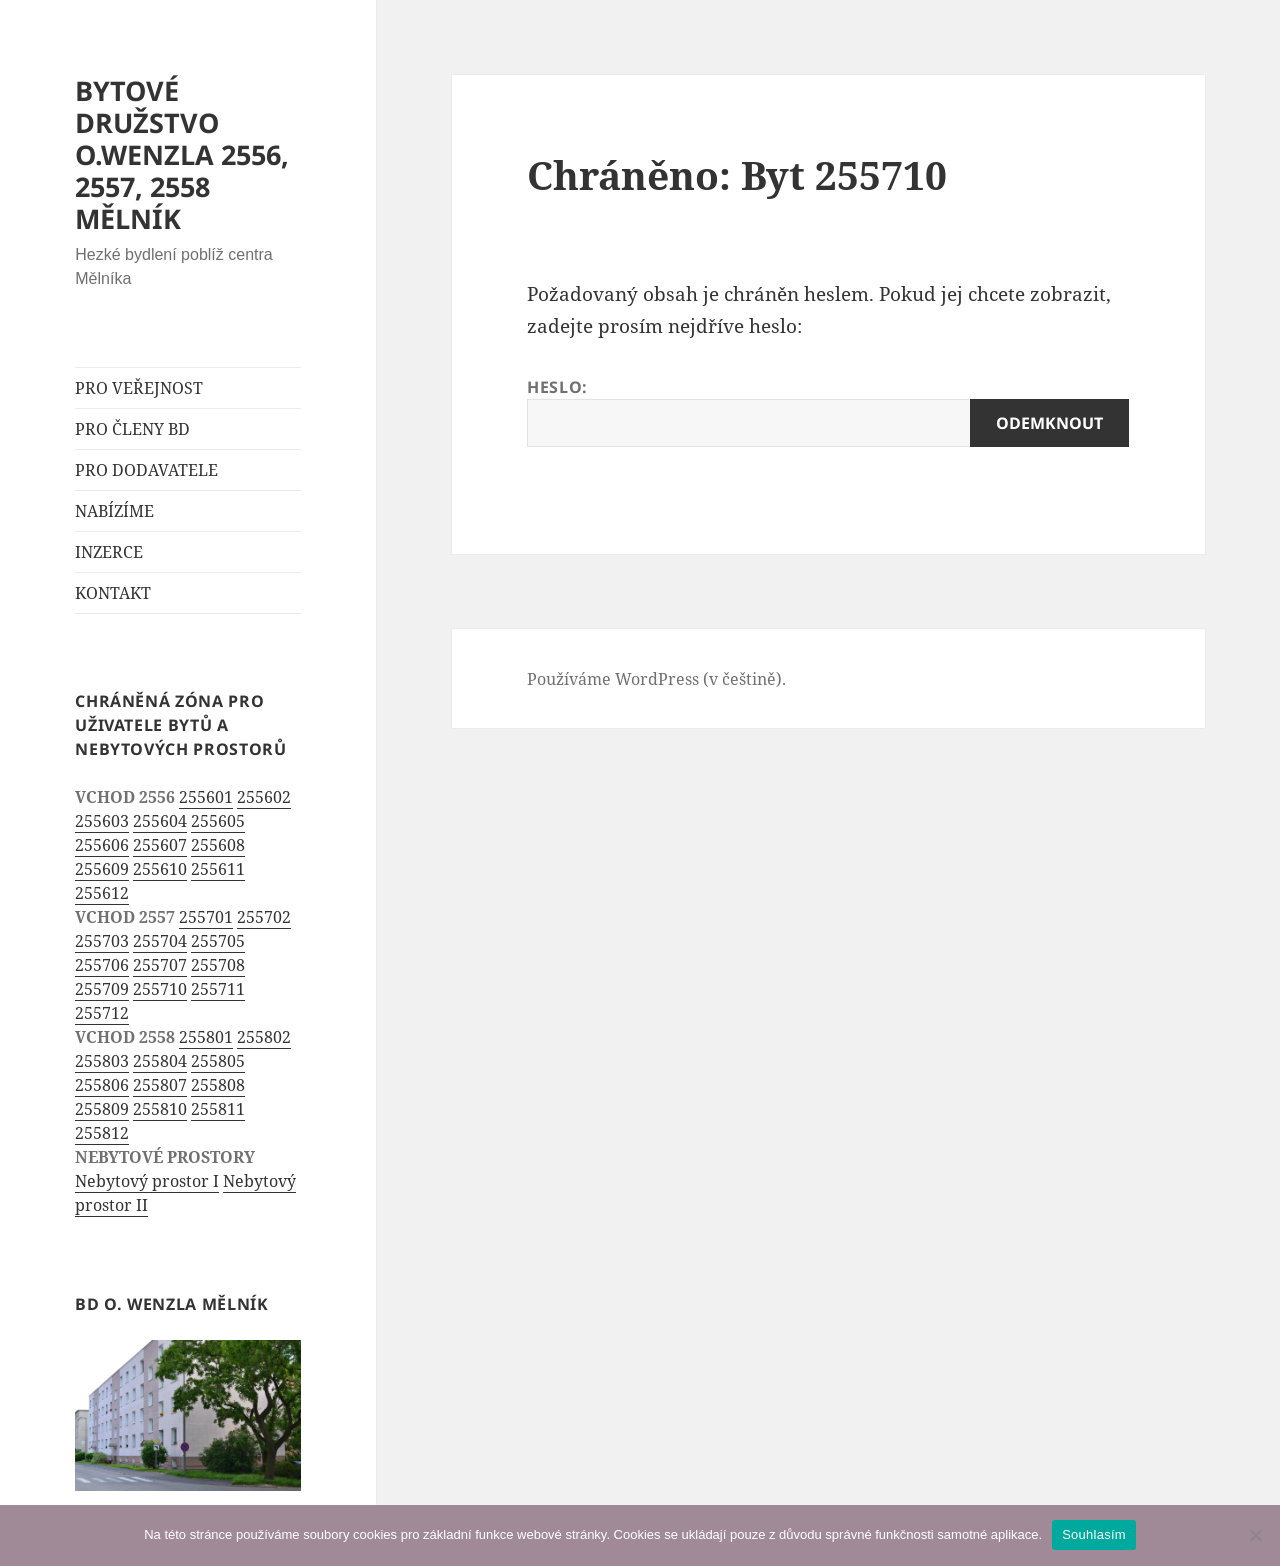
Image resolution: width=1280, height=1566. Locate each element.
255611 (218, 869)
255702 (264, 917)
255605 (218, 821)
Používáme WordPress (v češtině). (656, 679)
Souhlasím (1094, 1534)
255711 (218, 989)
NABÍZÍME (114, 511)
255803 (102, 1061)
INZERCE (109, 552)
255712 (102, 1013)
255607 (160, 845)
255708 (218, 965)
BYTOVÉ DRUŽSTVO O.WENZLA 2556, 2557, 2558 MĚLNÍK (182, 154)
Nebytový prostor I (147, 1181)
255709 (102, 989)
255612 (102, 893)
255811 (218, 1109)
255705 (218, 941)
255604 (160, 821)
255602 (264, 797)
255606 (102, 845)
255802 (264, 1037)
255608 (218, 845)
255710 (160, 989)
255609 (102, 869)
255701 (206, 917)
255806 (102, 1085)
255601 (206, 797)
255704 (160, 941)
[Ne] (1255, 1535)
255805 (218, 1061)
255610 (160, 869)
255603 (102, 821)
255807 (160, 1085)
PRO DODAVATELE (146, 470)
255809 (102, 1109)
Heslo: (828, 411)
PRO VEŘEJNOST (139, 388)
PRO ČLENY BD (132, 429)
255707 (160, 965)
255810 (160, 1109)
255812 (102, 1133)
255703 (102, 941)
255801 (206, 1037)
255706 (102, 965)
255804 (160, 1061)
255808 (218, 1085)
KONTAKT (113, 593)
